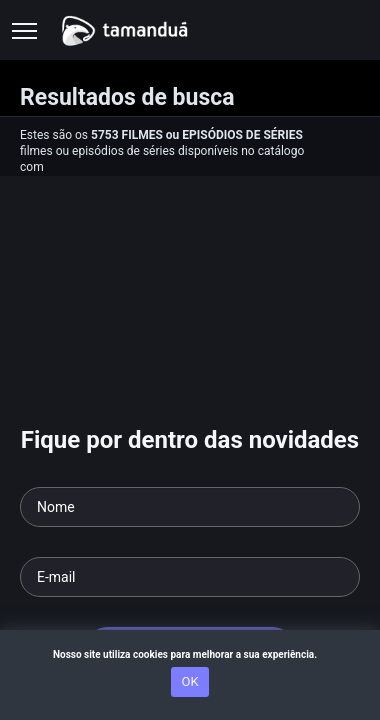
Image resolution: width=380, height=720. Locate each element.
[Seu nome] (190, 507)
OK (189, 681)
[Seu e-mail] (190, 577)
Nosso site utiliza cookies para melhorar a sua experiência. (190, 654)
